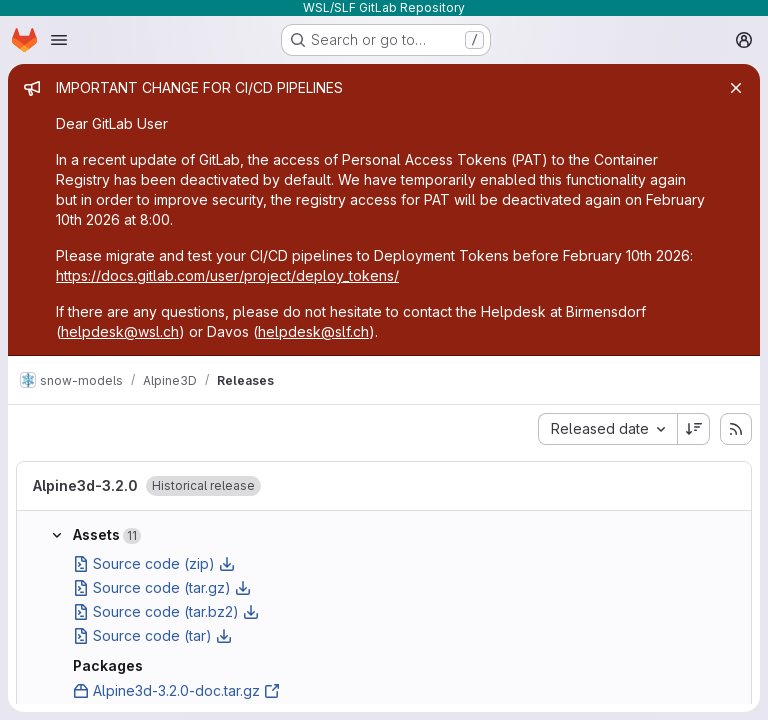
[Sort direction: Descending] (694, 429)
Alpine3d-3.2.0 (85, 485)
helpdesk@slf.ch (313, 331)
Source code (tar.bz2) (166, 611)
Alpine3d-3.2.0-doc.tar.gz (176, 690)
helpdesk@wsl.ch (120, 331)
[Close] (736, 88)
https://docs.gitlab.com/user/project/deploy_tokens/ (227, 275)
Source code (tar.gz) (162, 587)
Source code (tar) (152, 635)
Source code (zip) (154, 563)
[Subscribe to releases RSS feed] (736, 429)
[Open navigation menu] (59, 40)
